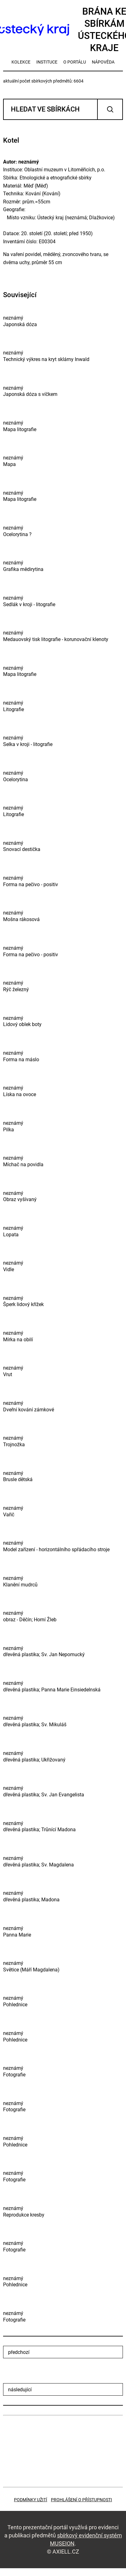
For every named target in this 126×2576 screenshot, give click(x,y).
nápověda (103, 61)
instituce (46, 61)
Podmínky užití (30, 2499)
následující (20, 2390)
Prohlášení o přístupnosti (81, 2499)
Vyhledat (110, 109)
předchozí (18, 2352)
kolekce (20, 61)
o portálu (74, 61)
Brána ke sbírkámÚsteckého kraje (63, 29)
